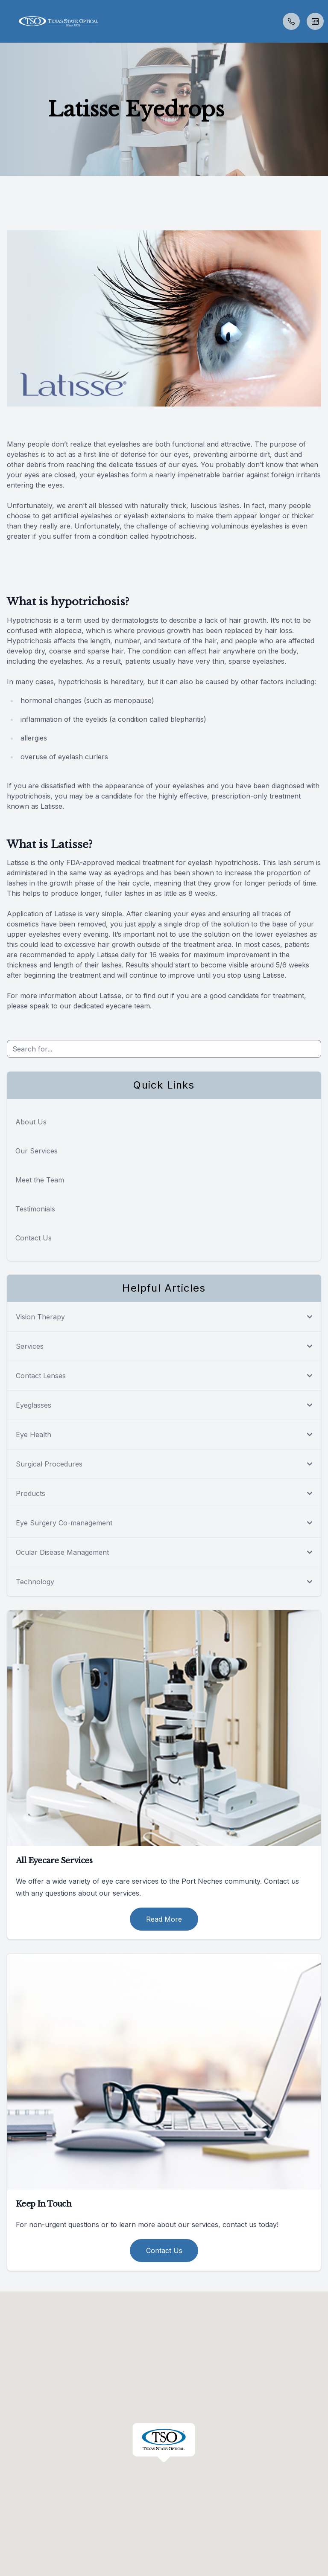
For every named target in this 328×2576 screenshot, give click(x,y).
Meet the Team (39, 1180)
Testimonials (35, 1209)
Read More (164, 1919)
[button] (6, 21)
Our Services (36, 1151)
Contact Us (33, 1238)
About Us (31, 1122)
